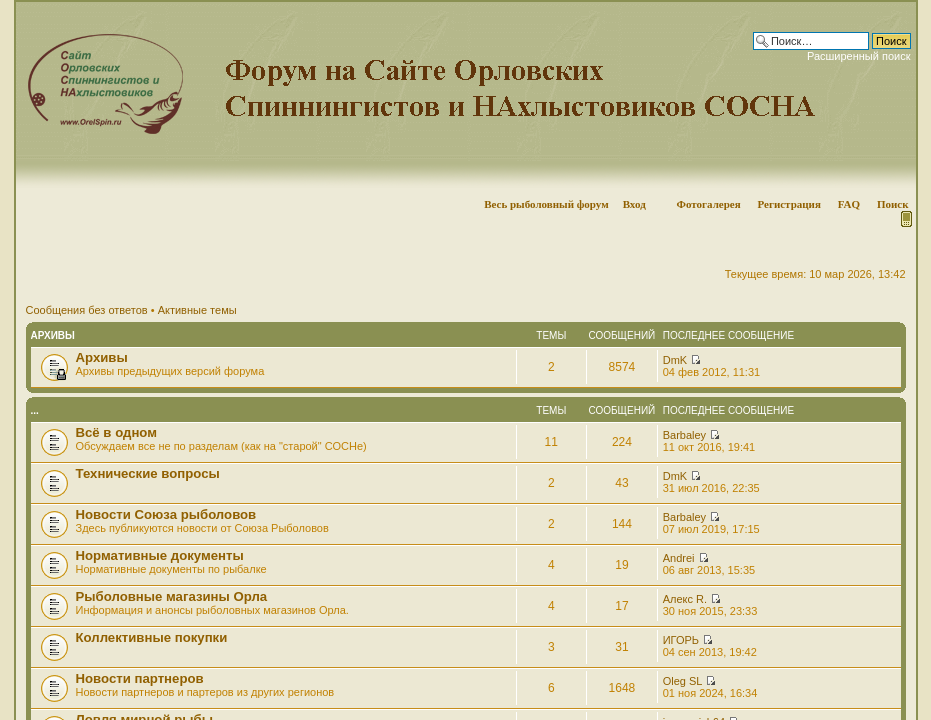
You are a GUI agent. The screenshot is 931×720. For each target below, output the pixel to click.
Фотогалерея (708, 204)
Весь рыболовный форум (546, 204)
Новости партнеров (140, 678)
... (35, 410)
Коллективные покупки (152, 637)
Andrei (679, 558)
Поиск (893, 204)
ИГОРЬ (681, 640)
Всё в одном (116, 432)
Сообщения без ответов (87, 310)
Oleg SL (682, 681)
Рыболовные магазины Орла (172, 596)
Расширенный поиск (859, 56)
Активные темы (197, 310)
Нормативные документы (160, 555)
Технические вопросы (148, 473)
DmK (675, 360)
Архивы (53, 335)
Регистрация (788, 204)
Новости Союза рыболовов (166, 514)
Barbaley (684, 435)
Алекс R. (685, 599)
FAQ (849, 204)
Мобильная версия (905, 219)
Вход (634, 204)
